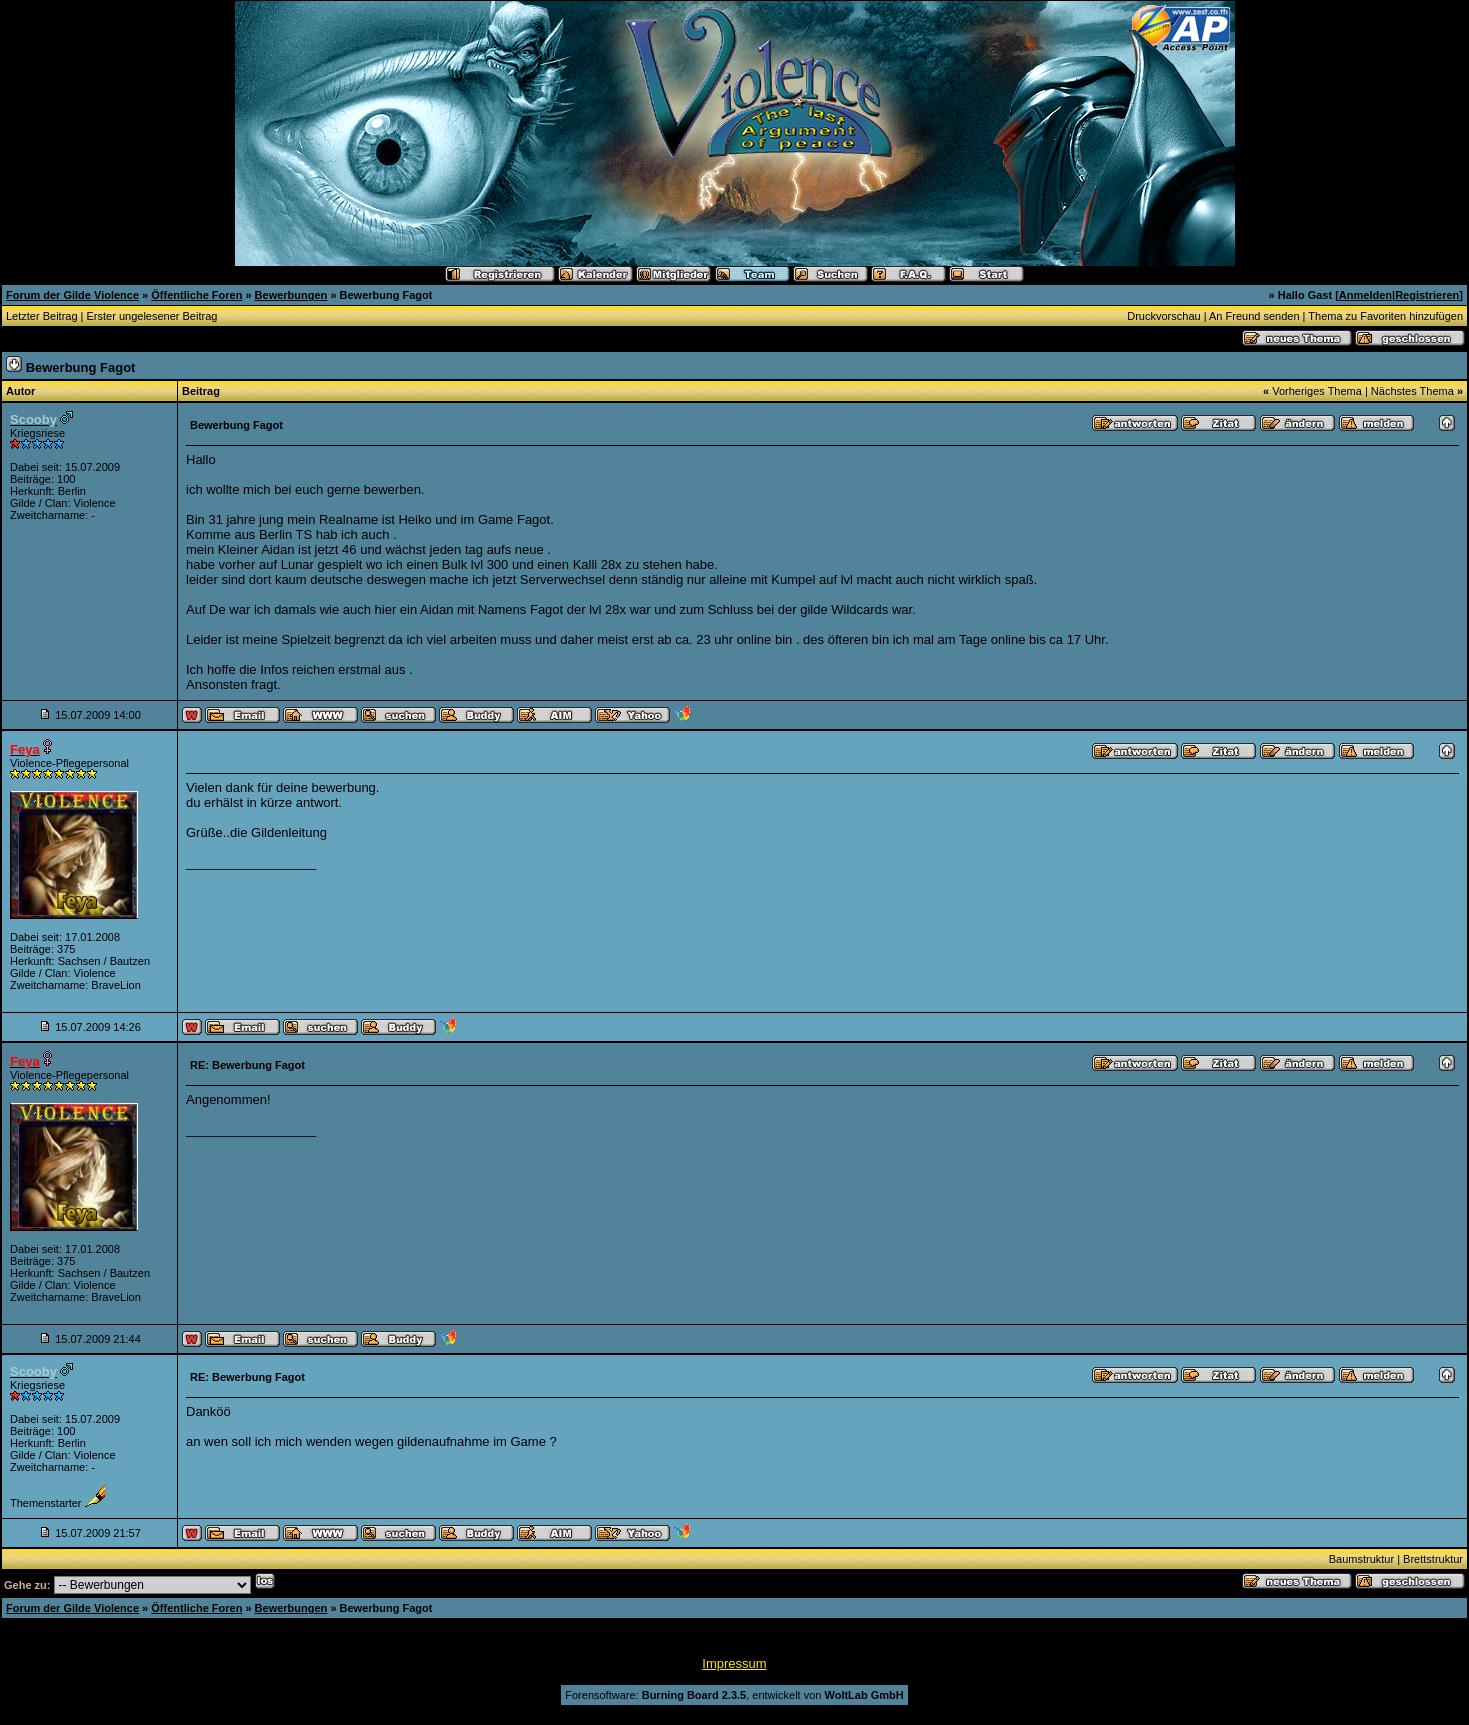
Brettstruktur (1433, 1559)
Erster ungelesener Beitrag (152, 316)
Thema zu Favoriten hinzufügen (1385, 316)
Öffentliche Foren (196, 295)
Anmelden (1365, 295)
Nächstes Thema (1412, 391)
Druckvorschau (1163, 316)
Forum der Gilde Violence (72, 295)
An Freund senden (1254, 316)
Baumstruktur (1361, 1559)
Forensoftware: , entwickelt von (734, 1695)
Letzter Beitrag (42, 316)
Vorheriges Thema (1317, 391)
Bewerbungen (291, 295)
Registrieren (1427, 295)
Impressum (734, 1663)
